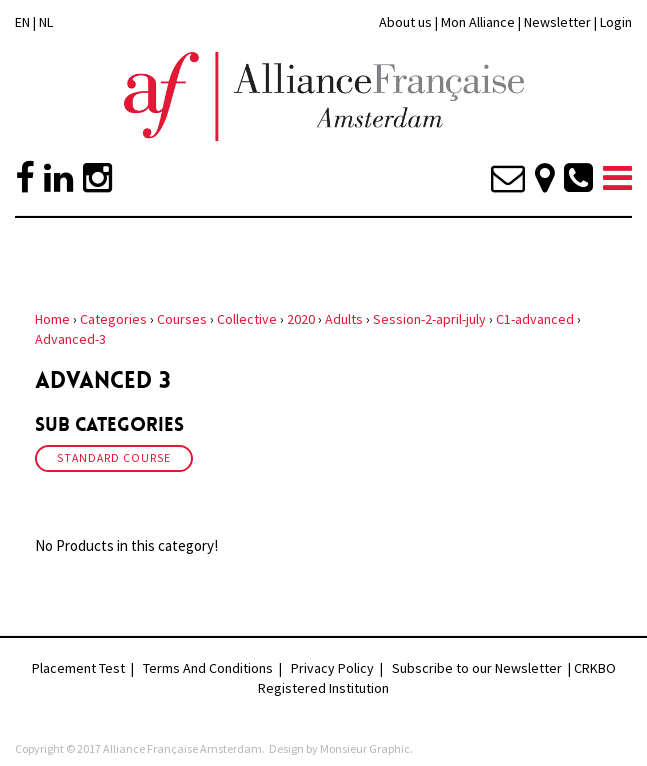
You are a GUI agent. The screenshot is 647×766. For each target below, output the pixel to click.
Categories (113, 319)
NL (46, 22)
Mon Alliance (478, 22)
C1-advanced (535, 319)
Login (616, 22)
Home (52, 319)
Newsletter (559, 22)
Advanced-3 (70, 339)
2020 (301, 319)
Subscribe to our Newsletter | (483, 668)
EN (22, 22)
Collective (247, 319)
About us (405, 22)
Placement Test (78, 668)
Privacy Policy (332, 668)
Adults (344, 319)
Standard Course (114, 458)
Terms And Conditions (208, 668)
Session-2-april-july (429, 319)
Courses (182, 319)
